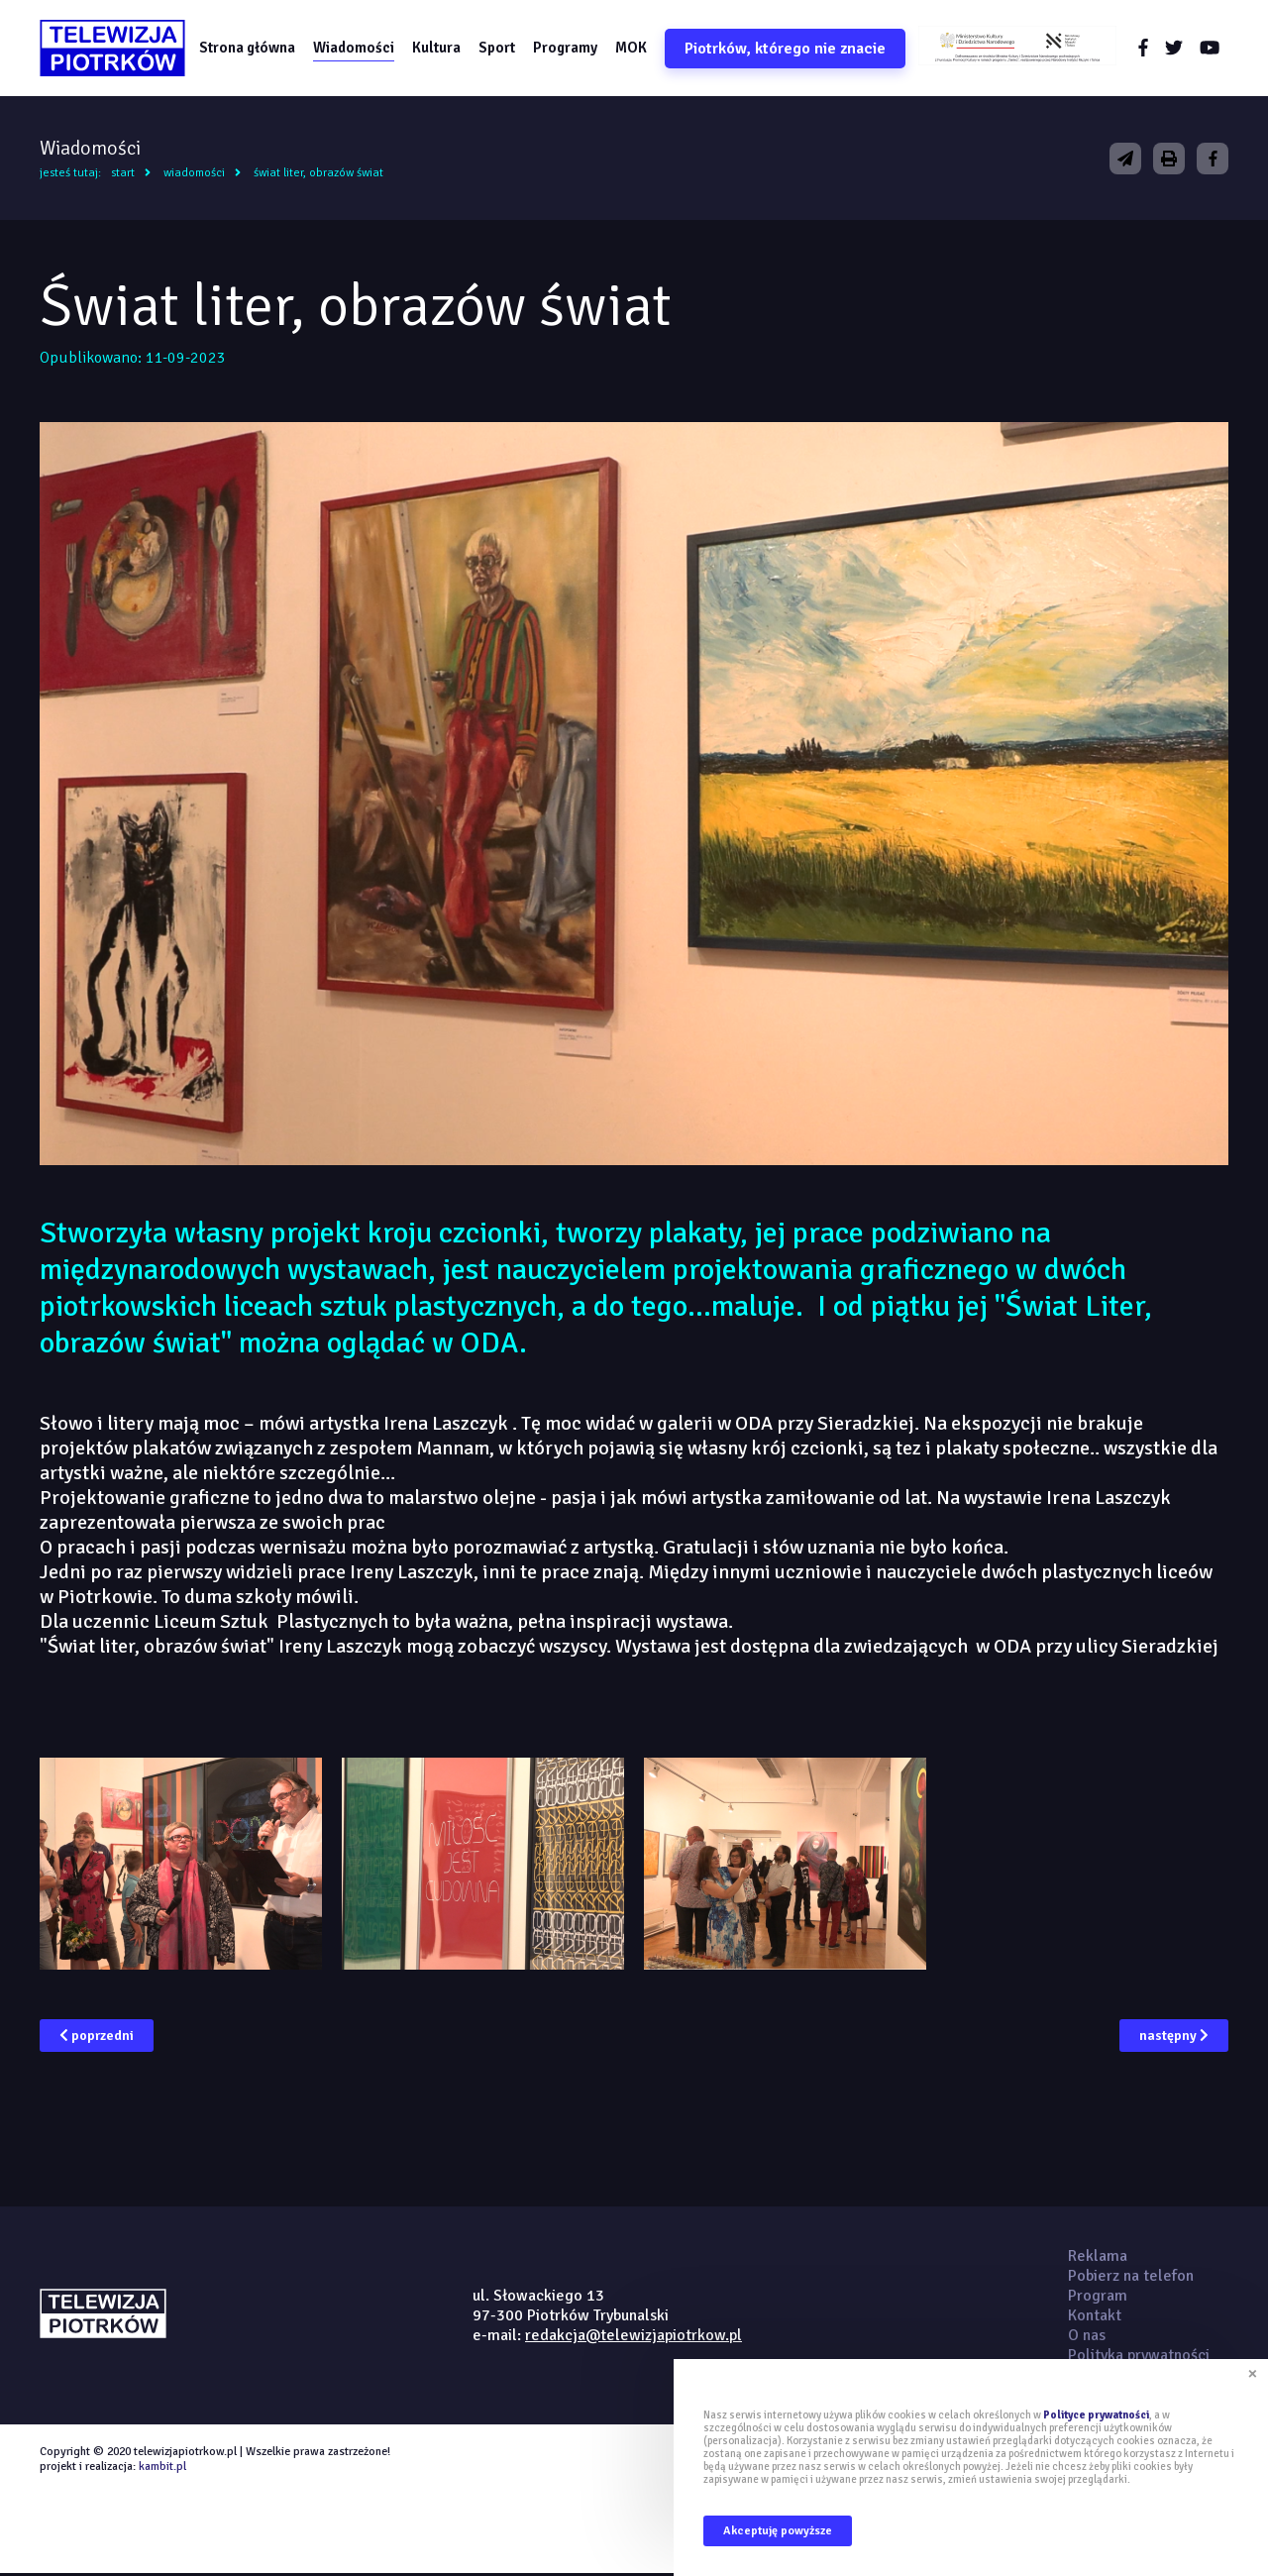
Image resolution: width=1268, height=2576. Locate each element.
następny (1174, 2038)
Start (123, 175)
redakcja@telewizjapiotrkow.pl (633, 2338)
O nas (1087, 2338)
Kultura (442, 48)
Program (1097, 2298)
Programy (571, 48)
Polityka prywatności (1139, 2358)
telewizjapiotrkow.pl (116, 49)
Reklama (1097, 2259)
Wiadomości (359, 48)
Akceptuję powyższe (777, 2530)
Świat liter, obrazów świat (318, 175)
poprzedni (96, 2038)
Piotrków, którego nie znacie (791, 49)
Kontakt (1094, 2318)
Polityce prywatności (1096, 2415)
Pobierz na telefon (1131, 2279)
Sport (502, 48)
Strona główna (253, 48)
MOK (637, 48)
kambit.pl (162, 2469)
